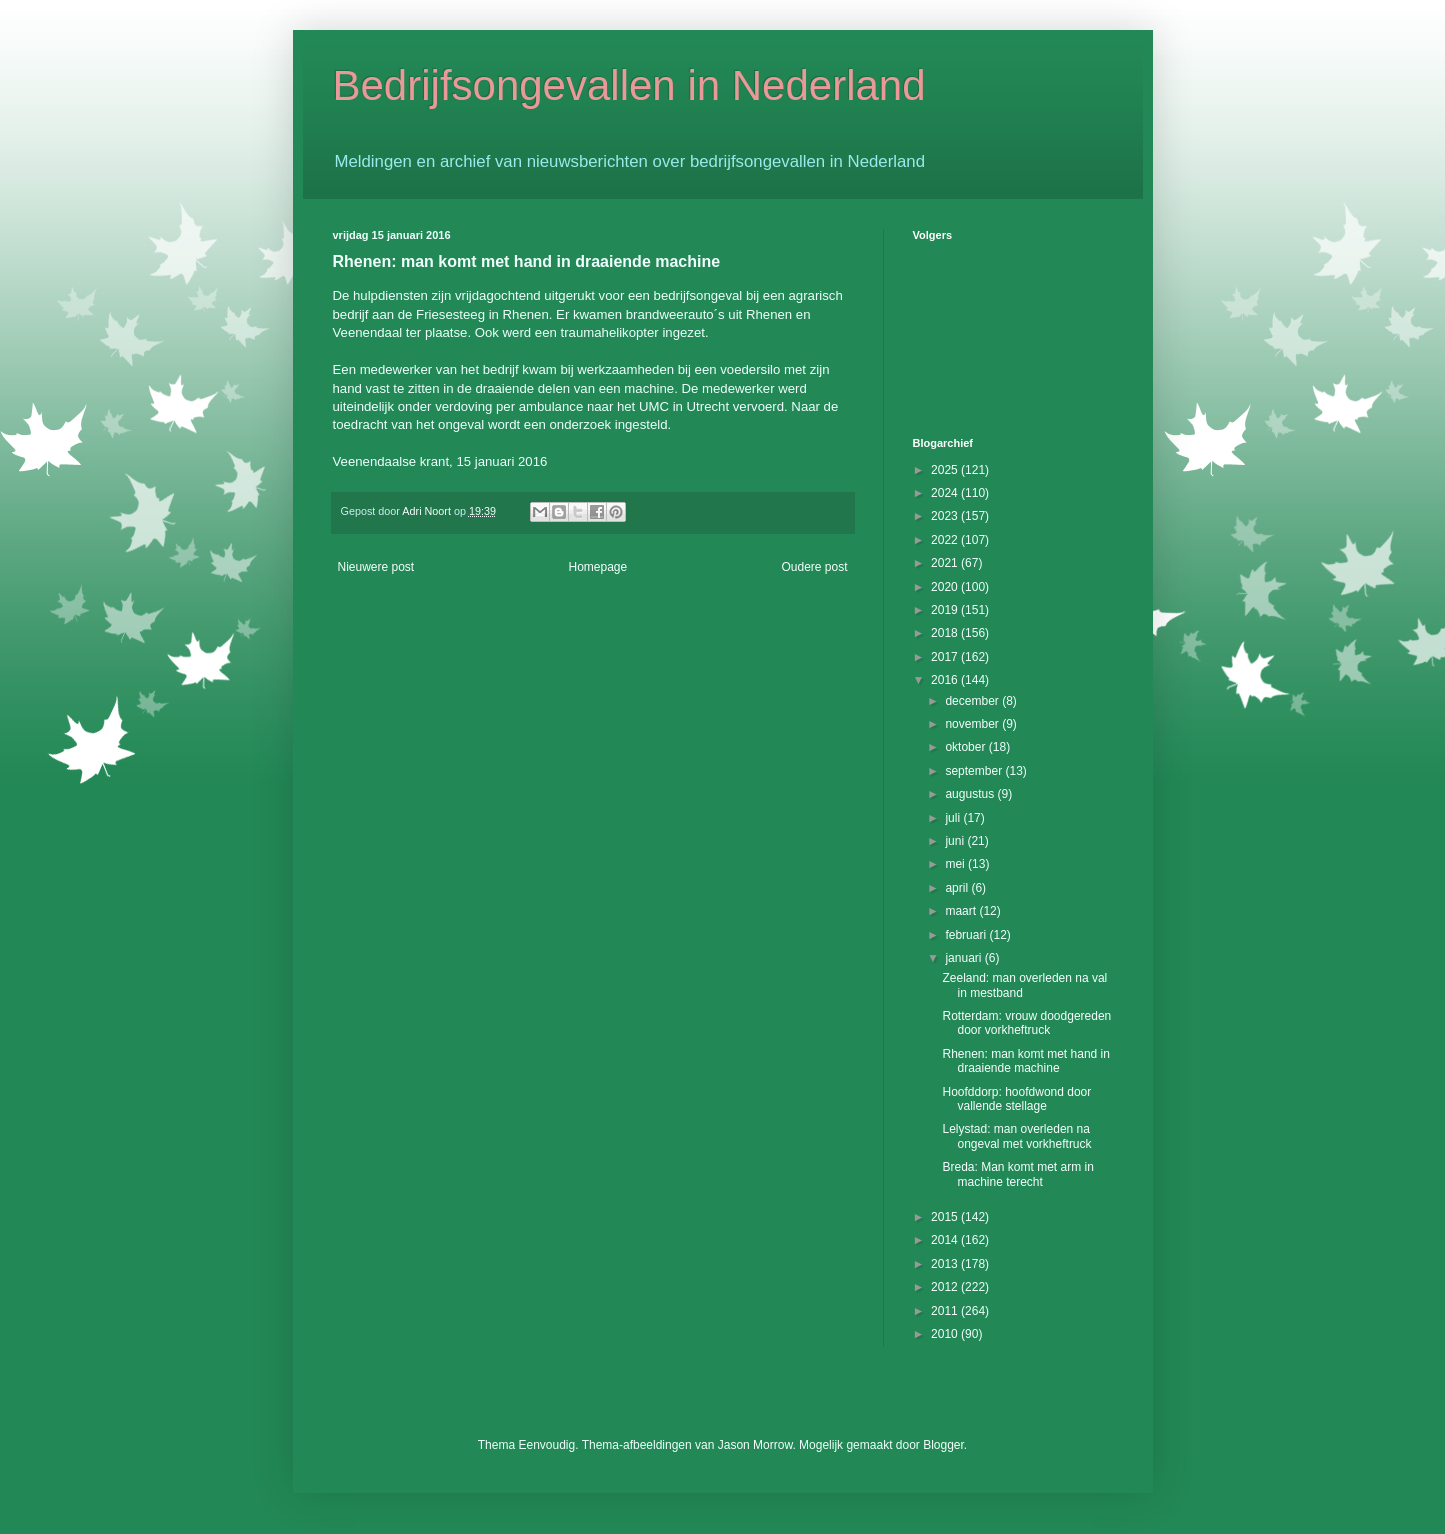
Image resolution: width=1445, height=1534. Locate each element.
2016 (946, 680)
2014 (946, 1240)
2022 (946, 540)
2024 (946, 493)
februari (967, 935)
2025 (946, 470)
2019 (946, 610)
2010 (946, 1334)
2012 (946, 1287)
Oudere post (814, 567)
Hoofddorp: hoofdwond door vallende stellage (1016, 1099)
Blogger (943, 1445)
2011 (946, 1311)
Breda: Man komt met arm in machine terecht (1017, 1174)
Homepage (597, 567)
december (973, 701)
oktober (966, 747)
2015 (946, 1217)
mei (956, 864)
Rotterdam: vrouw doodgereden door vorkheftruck (1026, 1023)
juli (954, 818)
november (973, 724)
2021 (946, 563)
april (958, 888)
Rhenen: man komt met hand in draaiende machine (1025, 1061)
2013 (946, 1264)
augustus (971, 794)
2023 (946, 516)
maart (962, 911)
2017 (946, 657)
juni (956, 841)
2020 (946, 587)
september (975, 771)
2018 (946, 633)
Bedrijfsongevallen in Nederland (629, 85)
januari (964, 958)
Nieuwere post (376, 567)
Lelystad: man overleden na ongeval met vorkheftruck (1016, 1136)
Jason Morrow (755, 1445)
